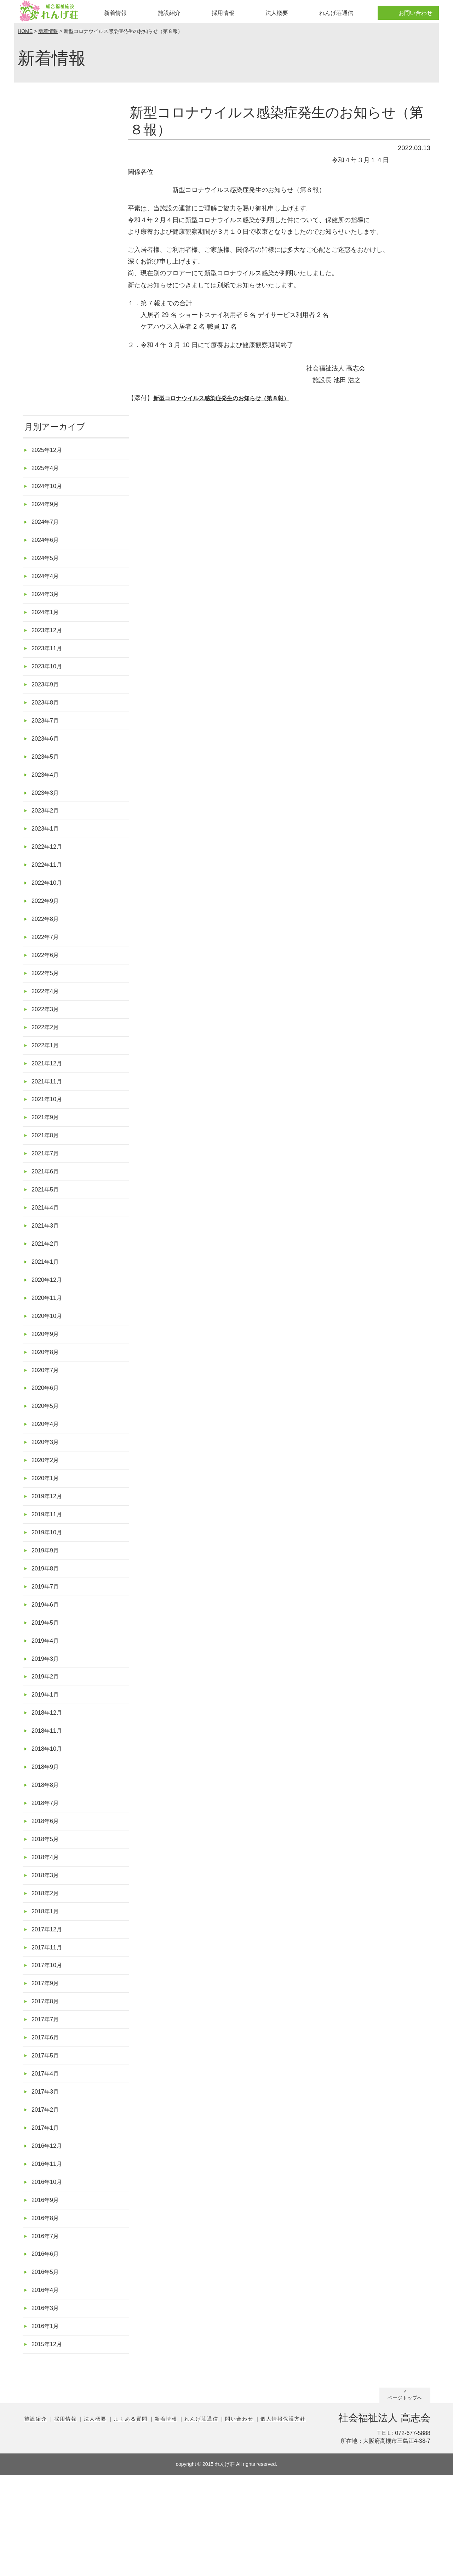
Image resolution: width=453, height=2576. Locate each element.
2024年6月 (46, 545)
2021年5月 (46, 1229)
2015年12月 (48, 2444)
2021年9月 (46, 1153)
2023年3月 (46, 811)
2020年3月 (46, 1495)
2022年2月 (46, 1058)
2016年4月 (46, 2387)
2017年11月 (48, 2027)
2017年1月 (46, 2216)
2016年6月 (46, 2349)
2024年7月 (46, 526)
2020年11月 (48, 1343)
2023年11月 (48, 659)
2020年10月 (48, 1362)
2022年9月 (46, 925)
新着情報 (115, 13)
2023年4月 (46, 792)
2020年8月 (46, 1400)
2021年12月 (48, 1096)
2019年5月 (46, 1684)
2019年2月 (46, 1741)
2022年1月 (46, 1077)
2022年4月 (46, 1020)
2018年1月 (46, 1988)
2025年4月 (46, 469)
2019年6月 (46, 1666)
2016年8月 (46, 2311)
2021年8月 (46, 1172)
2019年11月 (48, 1571)
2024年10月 (48, 488)
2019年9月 (46, 1609)
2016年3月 (46, 2406)
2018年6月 (46, 1893)
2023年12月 (48, 640)
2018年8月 (46, 1855)
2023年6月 (46, 754)
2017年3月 (46, 2178)
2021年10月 (48, 1134)
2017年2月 (46, 2197)
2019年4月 (46, 1704)
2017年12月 (48, 2007)
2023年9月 (46, 697)
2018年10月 (48, 1818)
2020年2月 (46, 1514)
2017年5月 (46, 2140)
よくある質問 (131, 2520)
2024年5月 (46, 564)
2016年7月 (46, 2330)
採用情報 (223, 13)
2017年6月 (46, 2121)
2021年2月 (46, 1286)
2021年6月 (46, 1210)
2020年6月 (46, 1438)
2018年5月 (46, 1913)
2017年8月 (46, 2083)
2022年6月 (46, 982)
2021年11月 (48, 1115)
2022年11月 (48, 887)
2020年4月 (46, 1475)
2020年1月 (46, 1532)
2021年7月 (46, 1191)
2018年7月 (46, 1875)
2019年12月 (48, 1552)
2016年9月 (46, 2292)
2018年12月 (48, 1779)
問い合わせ (239, 2520)
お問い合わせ (415, 13)
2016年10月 (48, 2273)
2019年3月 (46, 1723)
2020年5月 (46, 1457)
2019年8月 (46, 1627)
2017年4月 (46, 2159)
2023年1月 (46, 849)
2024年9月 (46, 507)
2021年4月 (46, 1248)
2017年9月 (46, 2064)
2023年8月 (46, 716)
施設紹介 (169, 13)
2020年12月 (48, 1323)
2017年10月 (48, 2045)
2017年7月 (46, 2102)
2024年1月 (46, 621)
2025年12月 (48, 450)
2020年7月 (46, 1419)
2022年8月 (46, 944)
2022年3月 (46, 1039)
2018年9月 (46, 1836)
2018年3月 (46, 1950)
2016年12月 (48, 2235)
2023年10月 (48, 678)
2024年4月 (46, 583)
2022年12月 (48, 868)
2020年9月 (46, 1381)
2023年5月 (46, 773)
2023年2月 (46, 830)
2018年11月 (48, 1798)
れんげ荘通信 (336, 13)
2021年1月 (46, 1305)
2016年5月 (46, 2368)
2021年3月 (46, 1267)
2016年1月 (46, 2425)
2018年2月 (46, 1970)
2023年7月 (46, 735)
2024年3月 (46, 602)
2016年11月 (48, 2254)
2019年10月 (48, 1589)
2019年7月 (46, 1647)
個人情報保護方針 (283, 2520)
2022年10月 (48, 906)
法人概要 (276, 13)
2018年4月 (46, 1931)
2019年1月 (46, 1761)
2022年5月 (46, 1001)
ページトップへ (405, 2499)
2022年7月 (46, 963)
